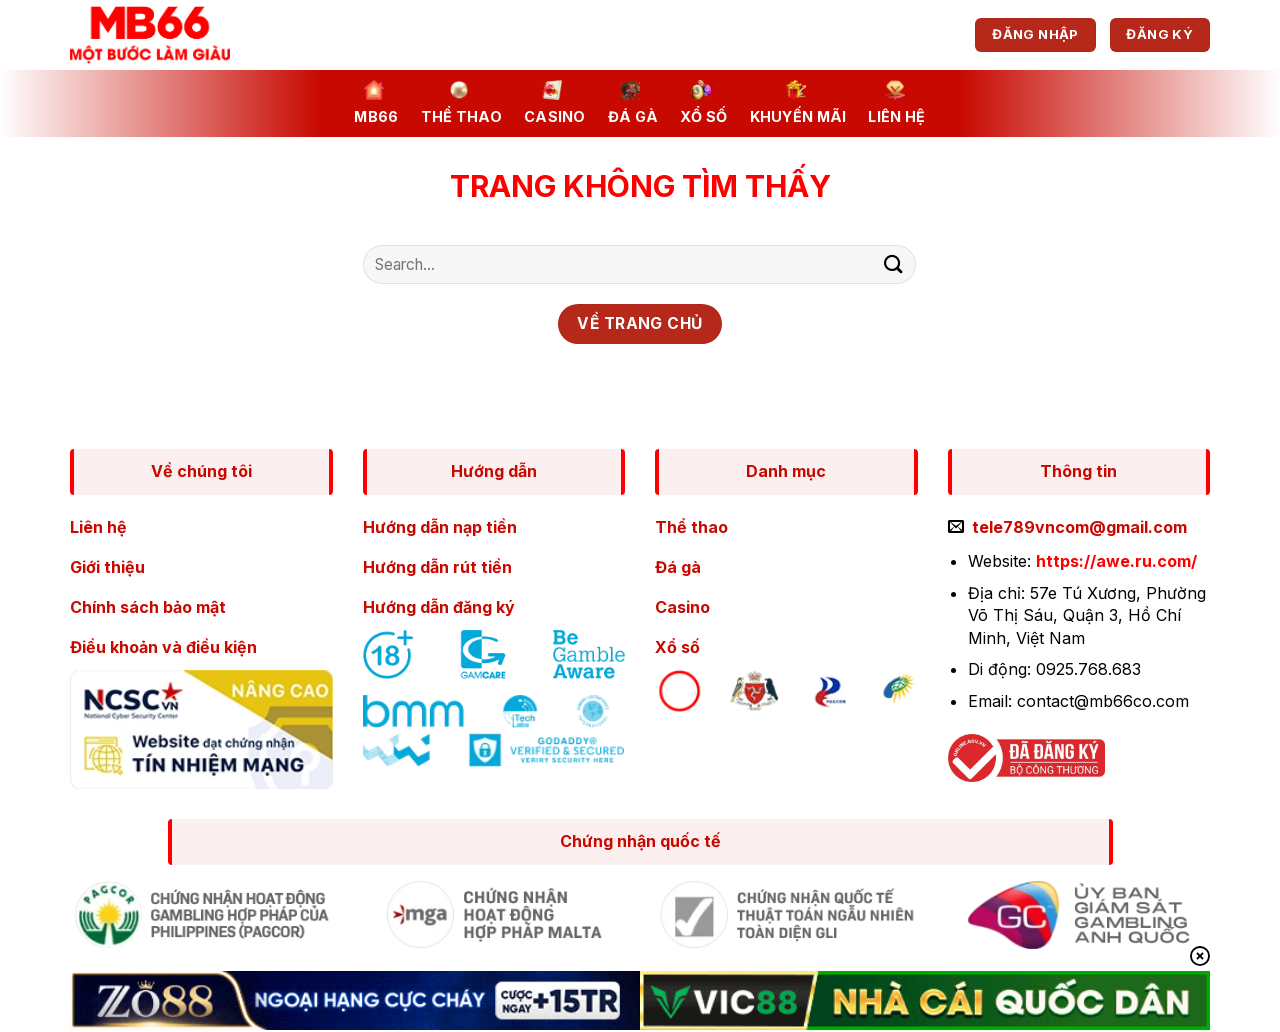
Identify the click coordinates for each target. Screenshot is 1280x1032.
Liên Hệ (896, 102)
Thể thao (461, 102)
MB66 (376, 102)
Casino (555, 102)
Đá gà (633, 102)
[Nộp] (893, 264)
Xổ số (703, 102)
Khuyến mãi (798, 102)
